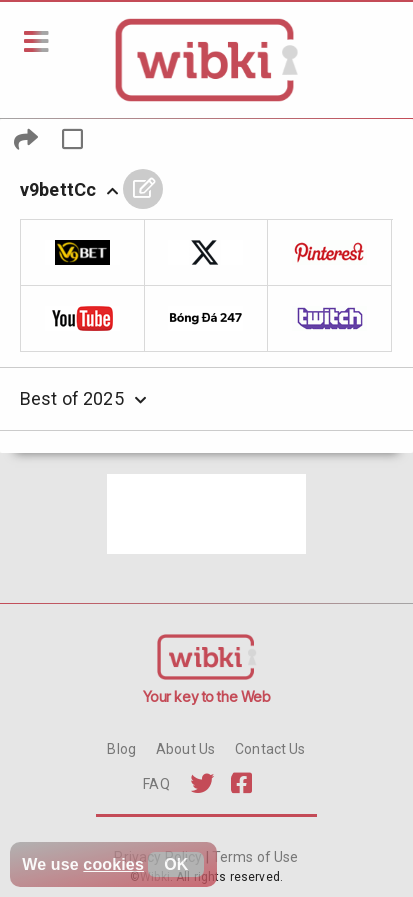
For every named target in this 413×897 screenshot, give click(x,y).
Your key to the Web (207, 696)
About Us (185, 749)
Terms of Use (254, 857)
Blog (121, 749)
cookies (113, 864)
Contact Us (270, 749)
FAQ (156, 784)
